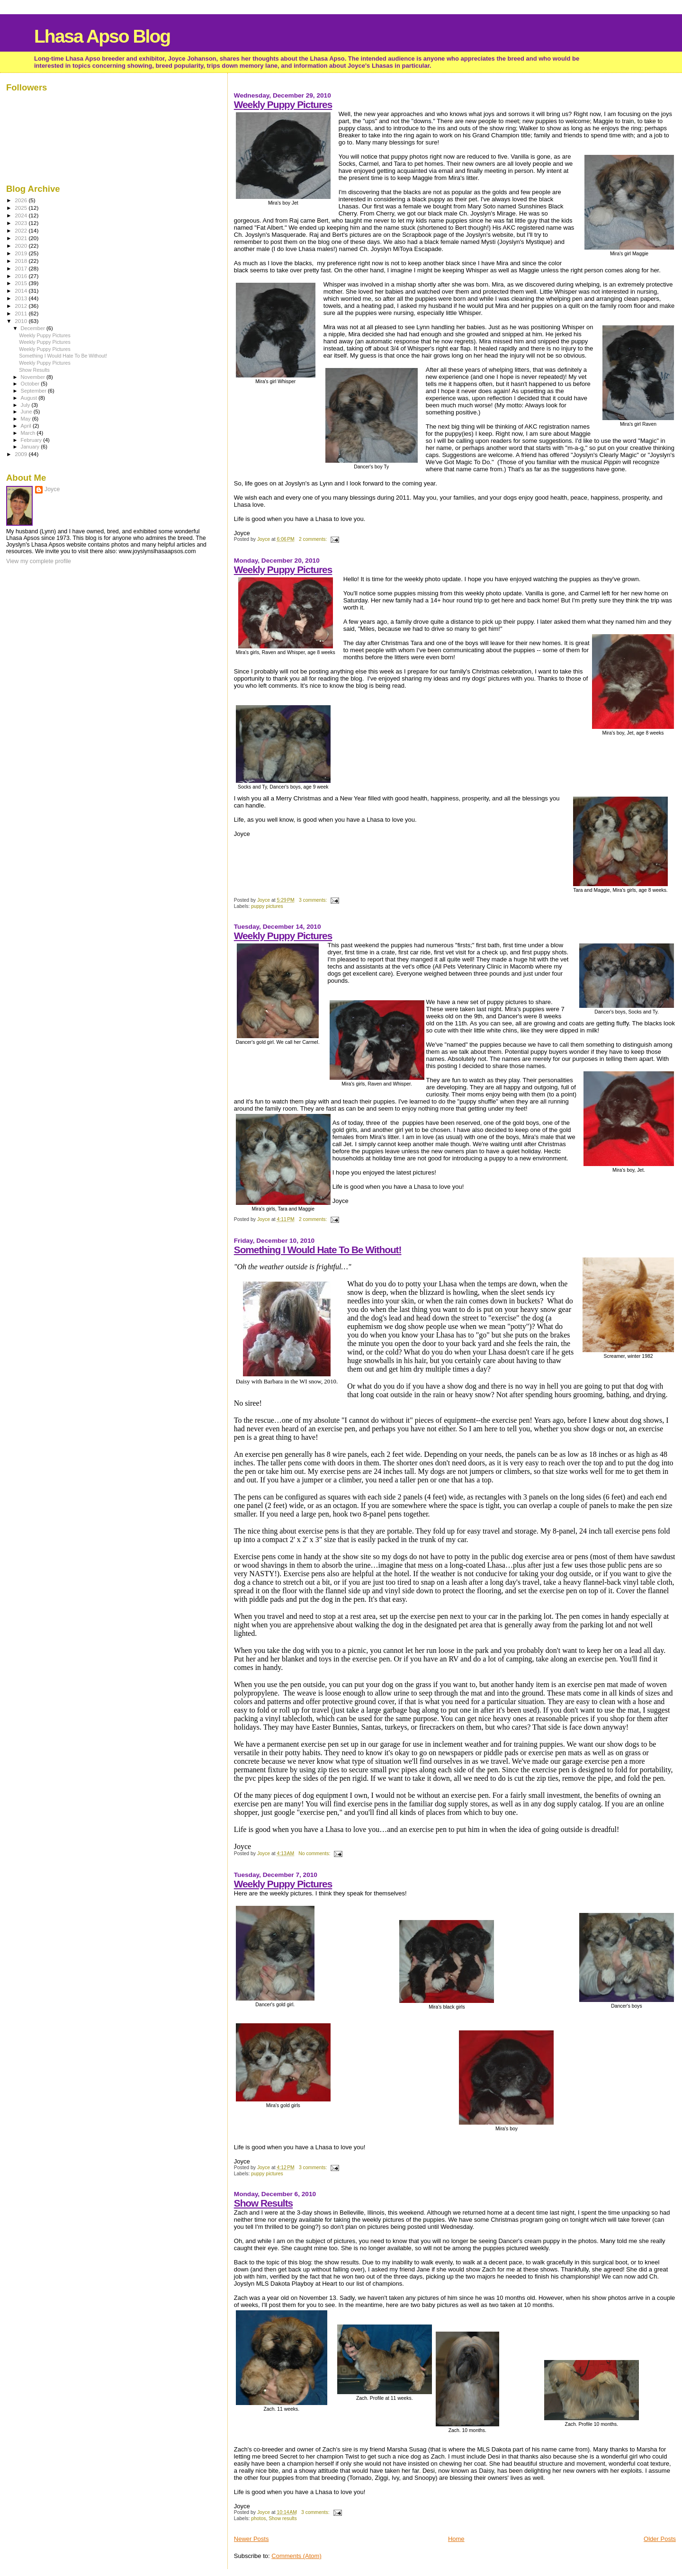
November (33, 377)
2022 (21, 230)
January (31, 446)
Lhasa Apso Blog (102, 36)
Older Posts (660, 2538)
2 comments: (313, 539)
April (27, 426)
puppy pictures (267, 906)
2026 (21, 200)
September (34, 391)
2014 (21, 290)
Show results (282, 2518)
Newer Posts (251, 2538)
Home (456, 2538)
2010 (21, 321)
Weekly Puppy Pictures (283, 104)
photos (258, 2518)
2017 (21, 268)
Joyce (52, 489)
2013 (21, 298)
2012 (21, 306)
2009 (21, 454)
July (26, 405)
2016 (21, 276)
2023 (21, 223)
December (33, 328)
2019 (21, 253)
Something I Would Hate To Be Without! (318, 1249)
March (29, 433)
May (26, 419)
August (30, 398)
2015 (21, 283)
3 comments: (313, 900)
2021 (21, 238)
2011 (21, 313)
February (32, 440)
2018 (21, 261)
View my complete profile (38, 561)
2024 (21, 215)
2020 (21, 245)
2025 (21, 208)
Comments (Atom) (296, 2555)
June (27, 411)
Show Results (263, 2203)
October (31, 383)
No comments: (315, 1853)
